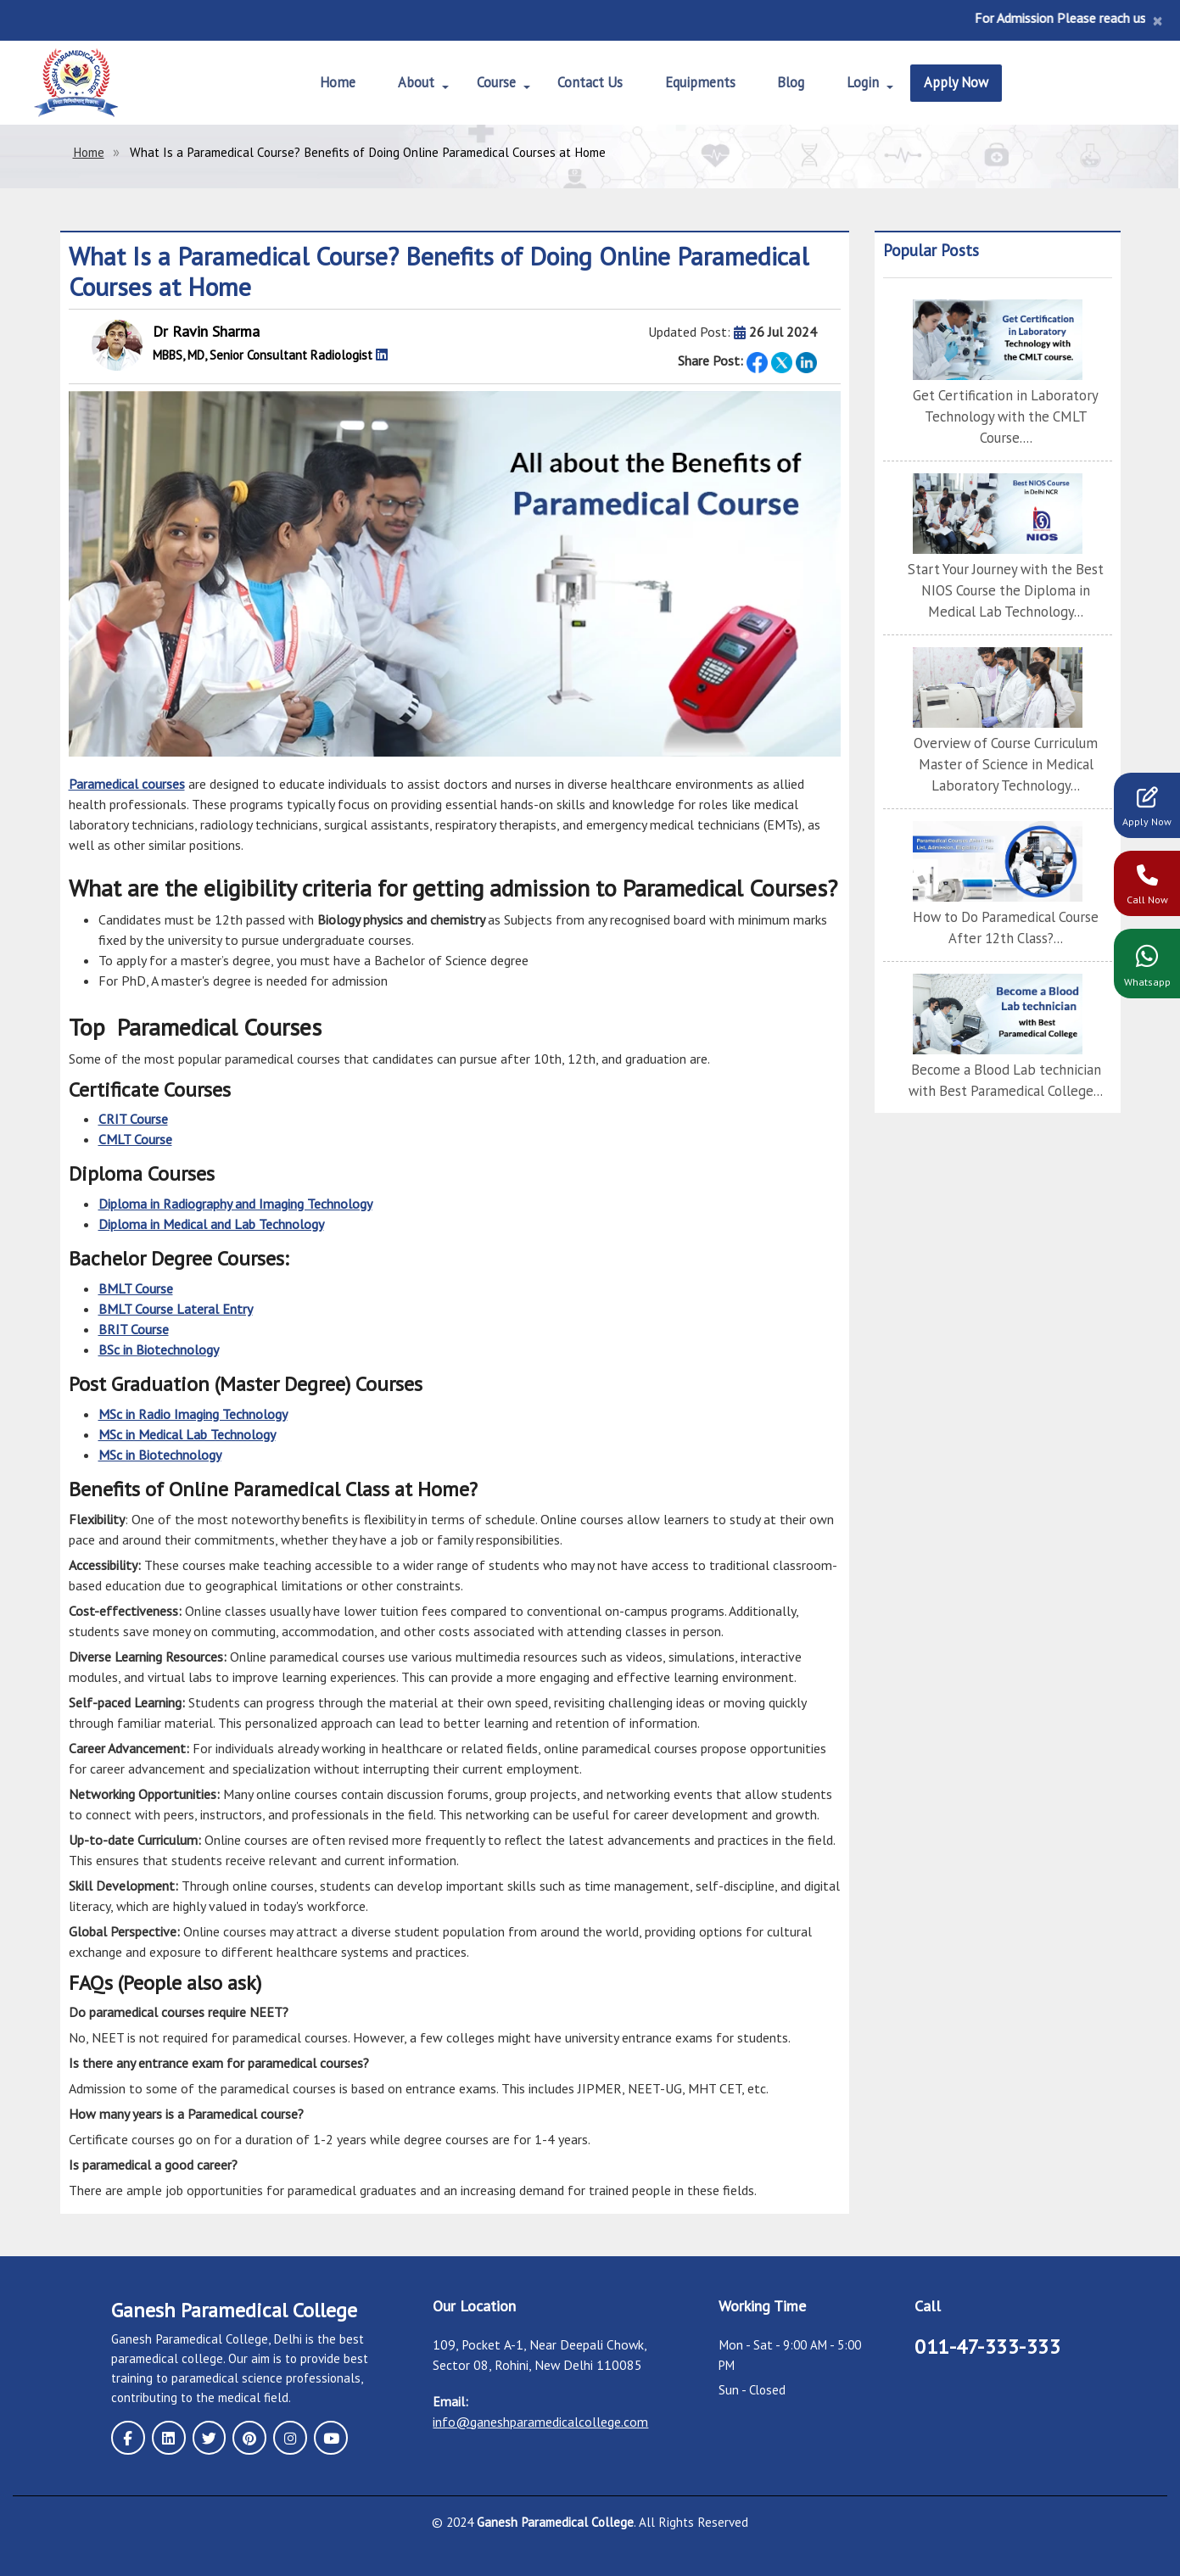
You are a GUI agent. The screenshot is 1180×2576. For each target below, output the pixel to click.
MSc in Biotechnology (159, 1453)
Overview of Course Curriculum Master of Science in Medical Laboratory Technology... (1005, 737)
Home (325, 82)
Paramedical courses (127, 783)
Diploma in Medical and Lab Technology (211, 1223)
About (405, 82)
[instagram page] (275, 2436)
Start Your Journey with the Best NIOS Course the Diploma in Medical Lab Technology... (1006, 566)
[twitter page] (201, 2436)
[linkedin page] (163, 2436)
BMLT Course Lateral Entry (175, 1307)
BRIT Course (133, 1328)
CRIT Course (133, 1118)
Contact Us (585, 82)
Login (869, 82)
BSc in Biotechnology (158, 1348)
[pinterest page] (238, 2436)
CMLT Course (135, 1139)
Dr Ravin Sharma (206, 331)
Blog (795, 82)
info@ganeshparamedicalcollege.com (540, 2420)
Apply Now (969, 82)
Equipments (701, 82)
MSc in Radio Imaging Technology (193, 1413)
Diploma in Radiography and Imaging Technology (235, 1203)
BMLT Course (135, 1287)
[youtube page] (313, 2436)
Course (487, 82)
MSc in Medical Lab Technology (187, 1433)
